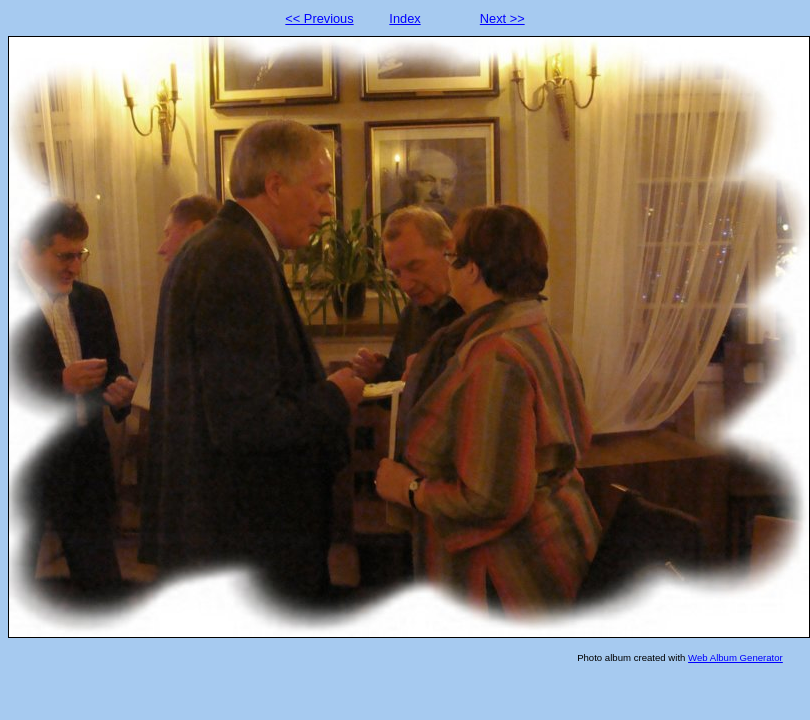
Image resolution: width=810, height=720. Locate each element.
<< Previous (319, 18)
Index (404, 18)
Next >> (502, 18)
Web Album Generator (735, 657)
